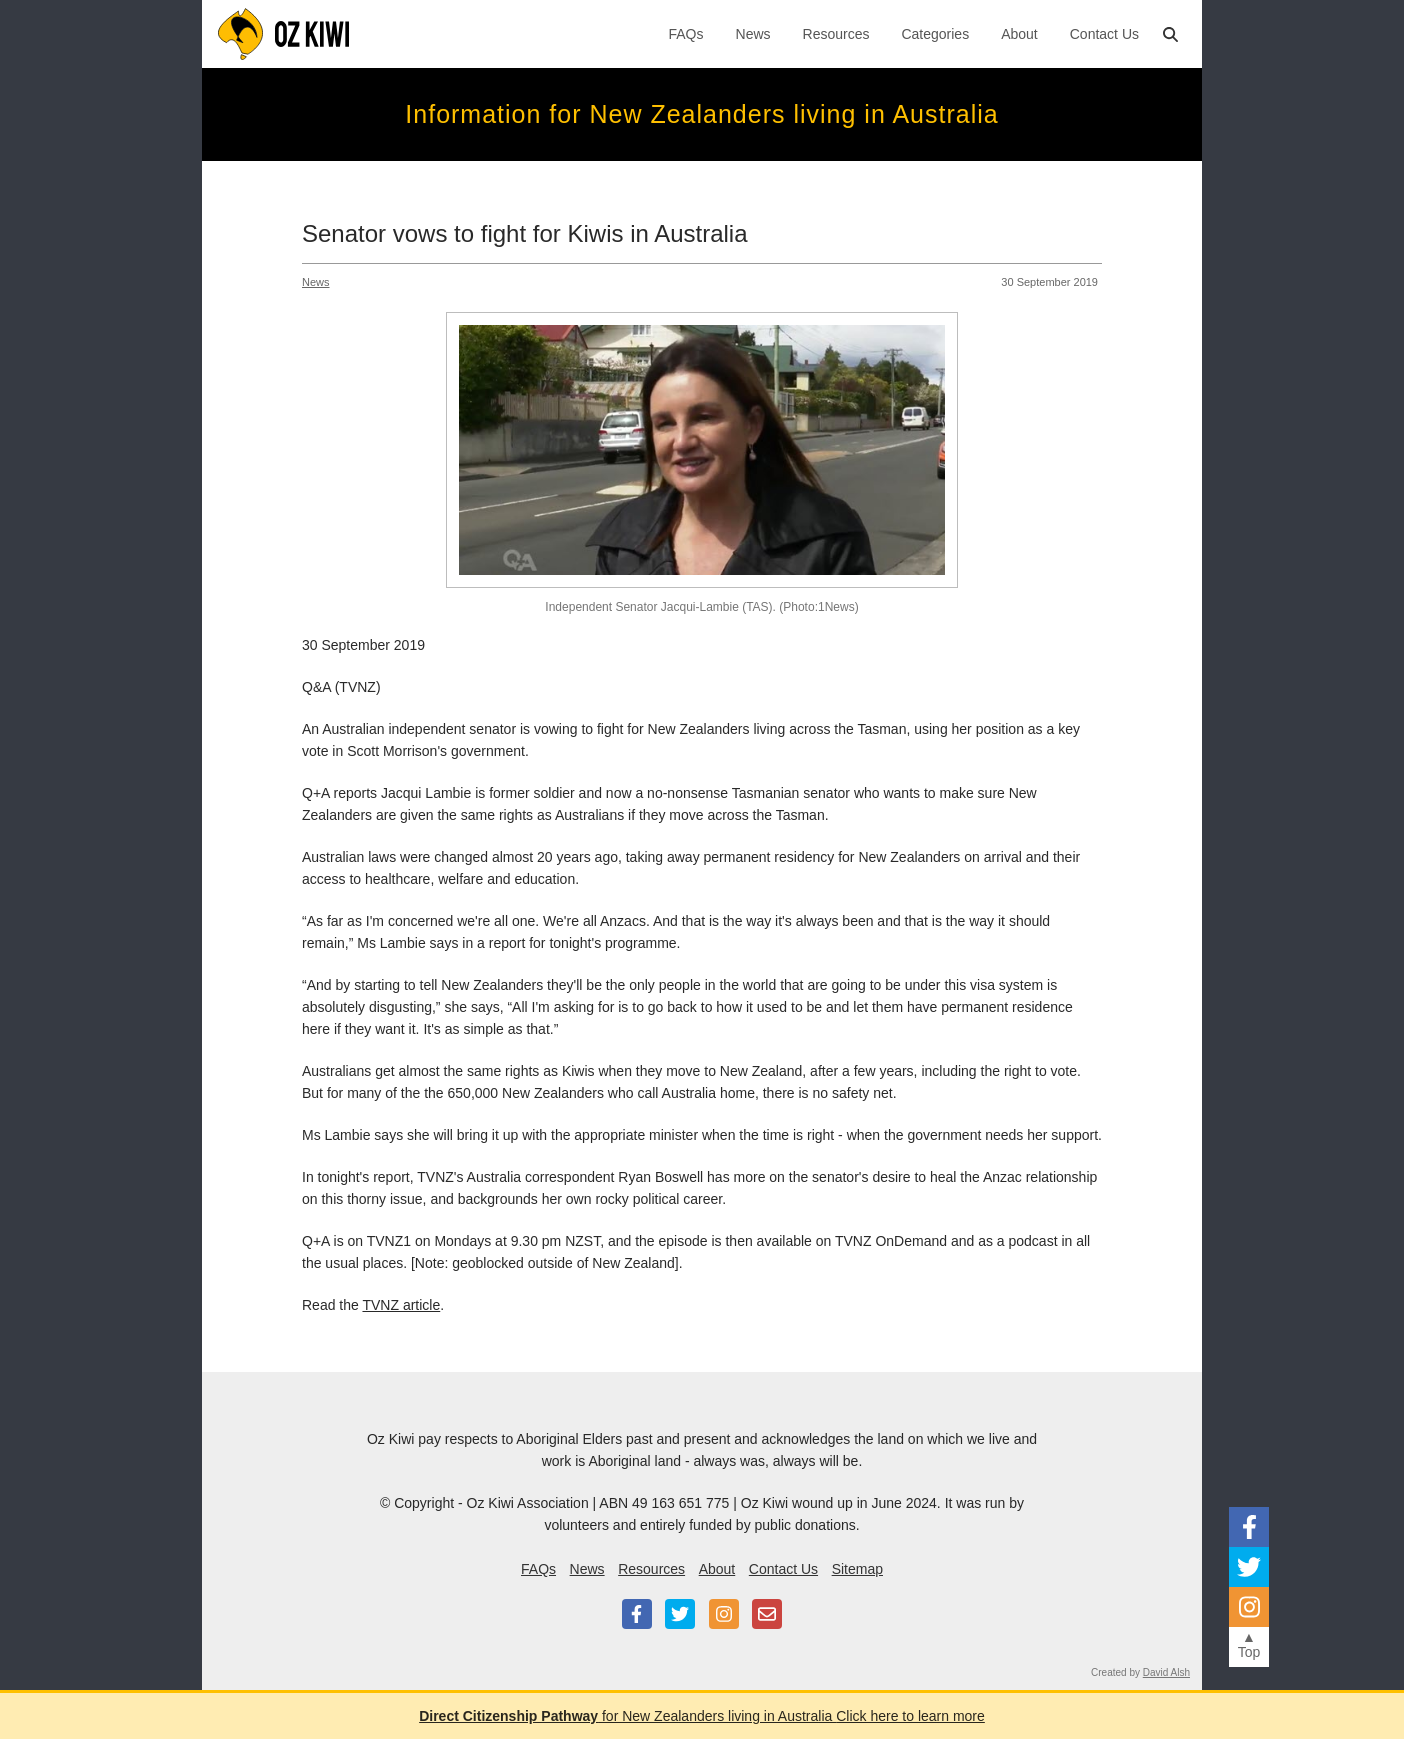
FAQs (686, 34)
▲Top (1249, 1644)
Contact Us (1104, 34)
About (1019, 34)
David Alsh (1166, 1672)
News (753, 34)
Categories (935, 34)
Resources (836, 34)
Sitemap (857, 1569)
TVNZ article (401, 1305)
